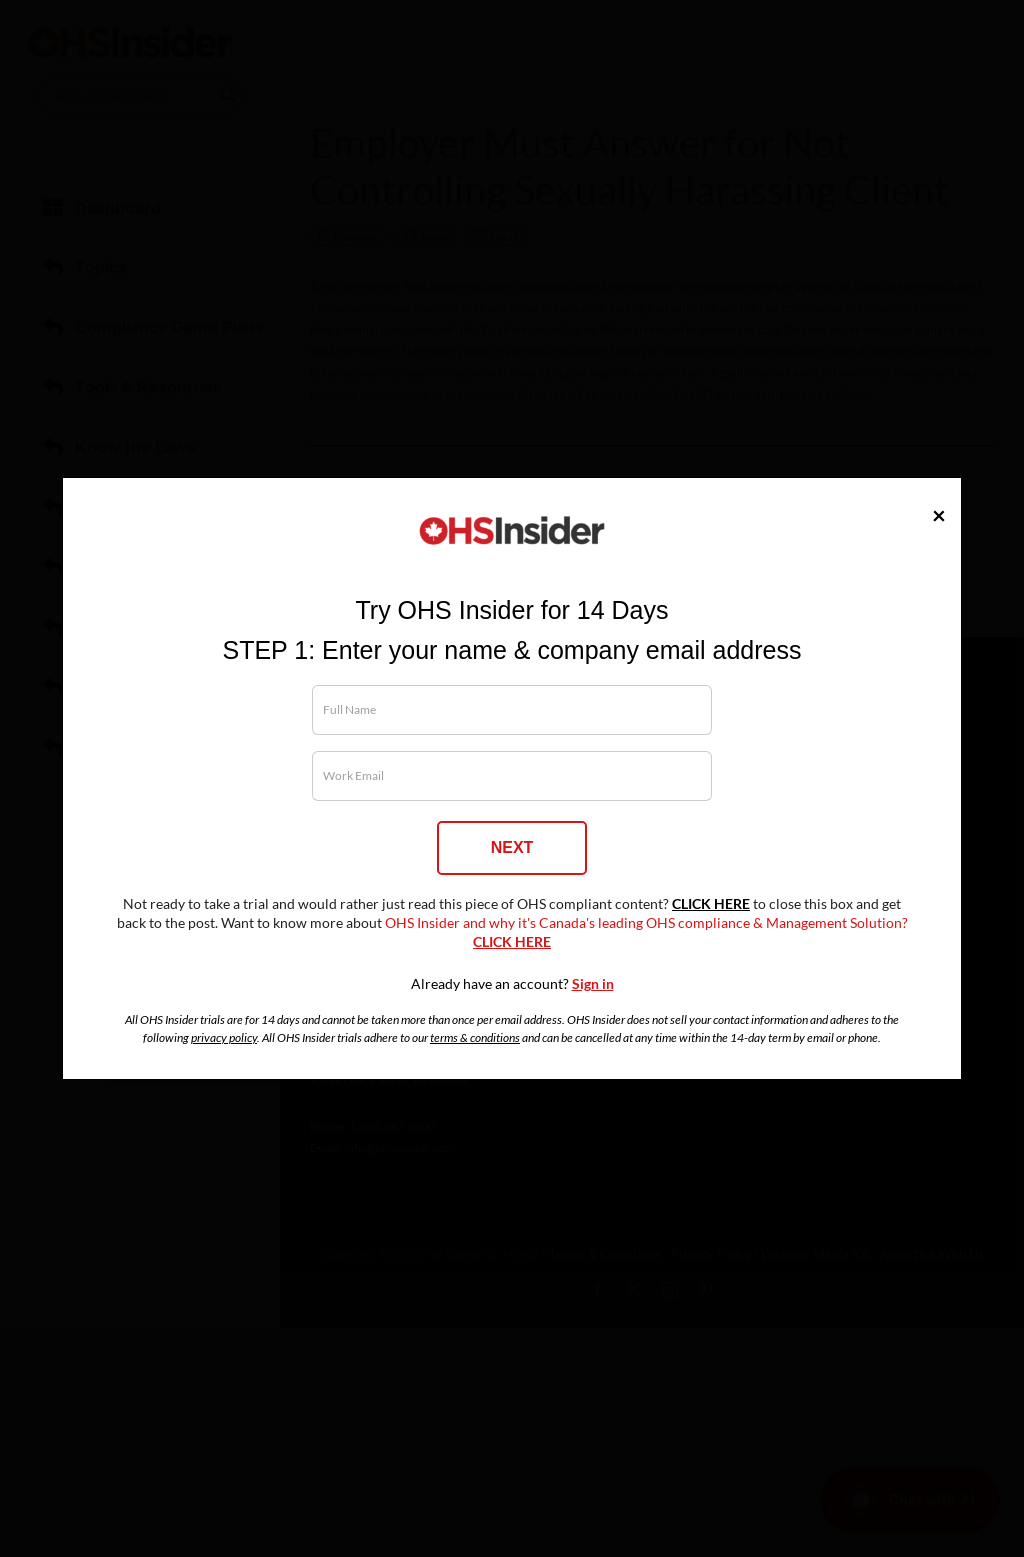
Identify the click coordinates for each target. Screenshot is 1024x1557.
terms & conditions (475, 1037)
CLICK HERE (711, 904)
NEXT (512, 847)
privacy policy (224, 1037)
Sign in (593, 984)
